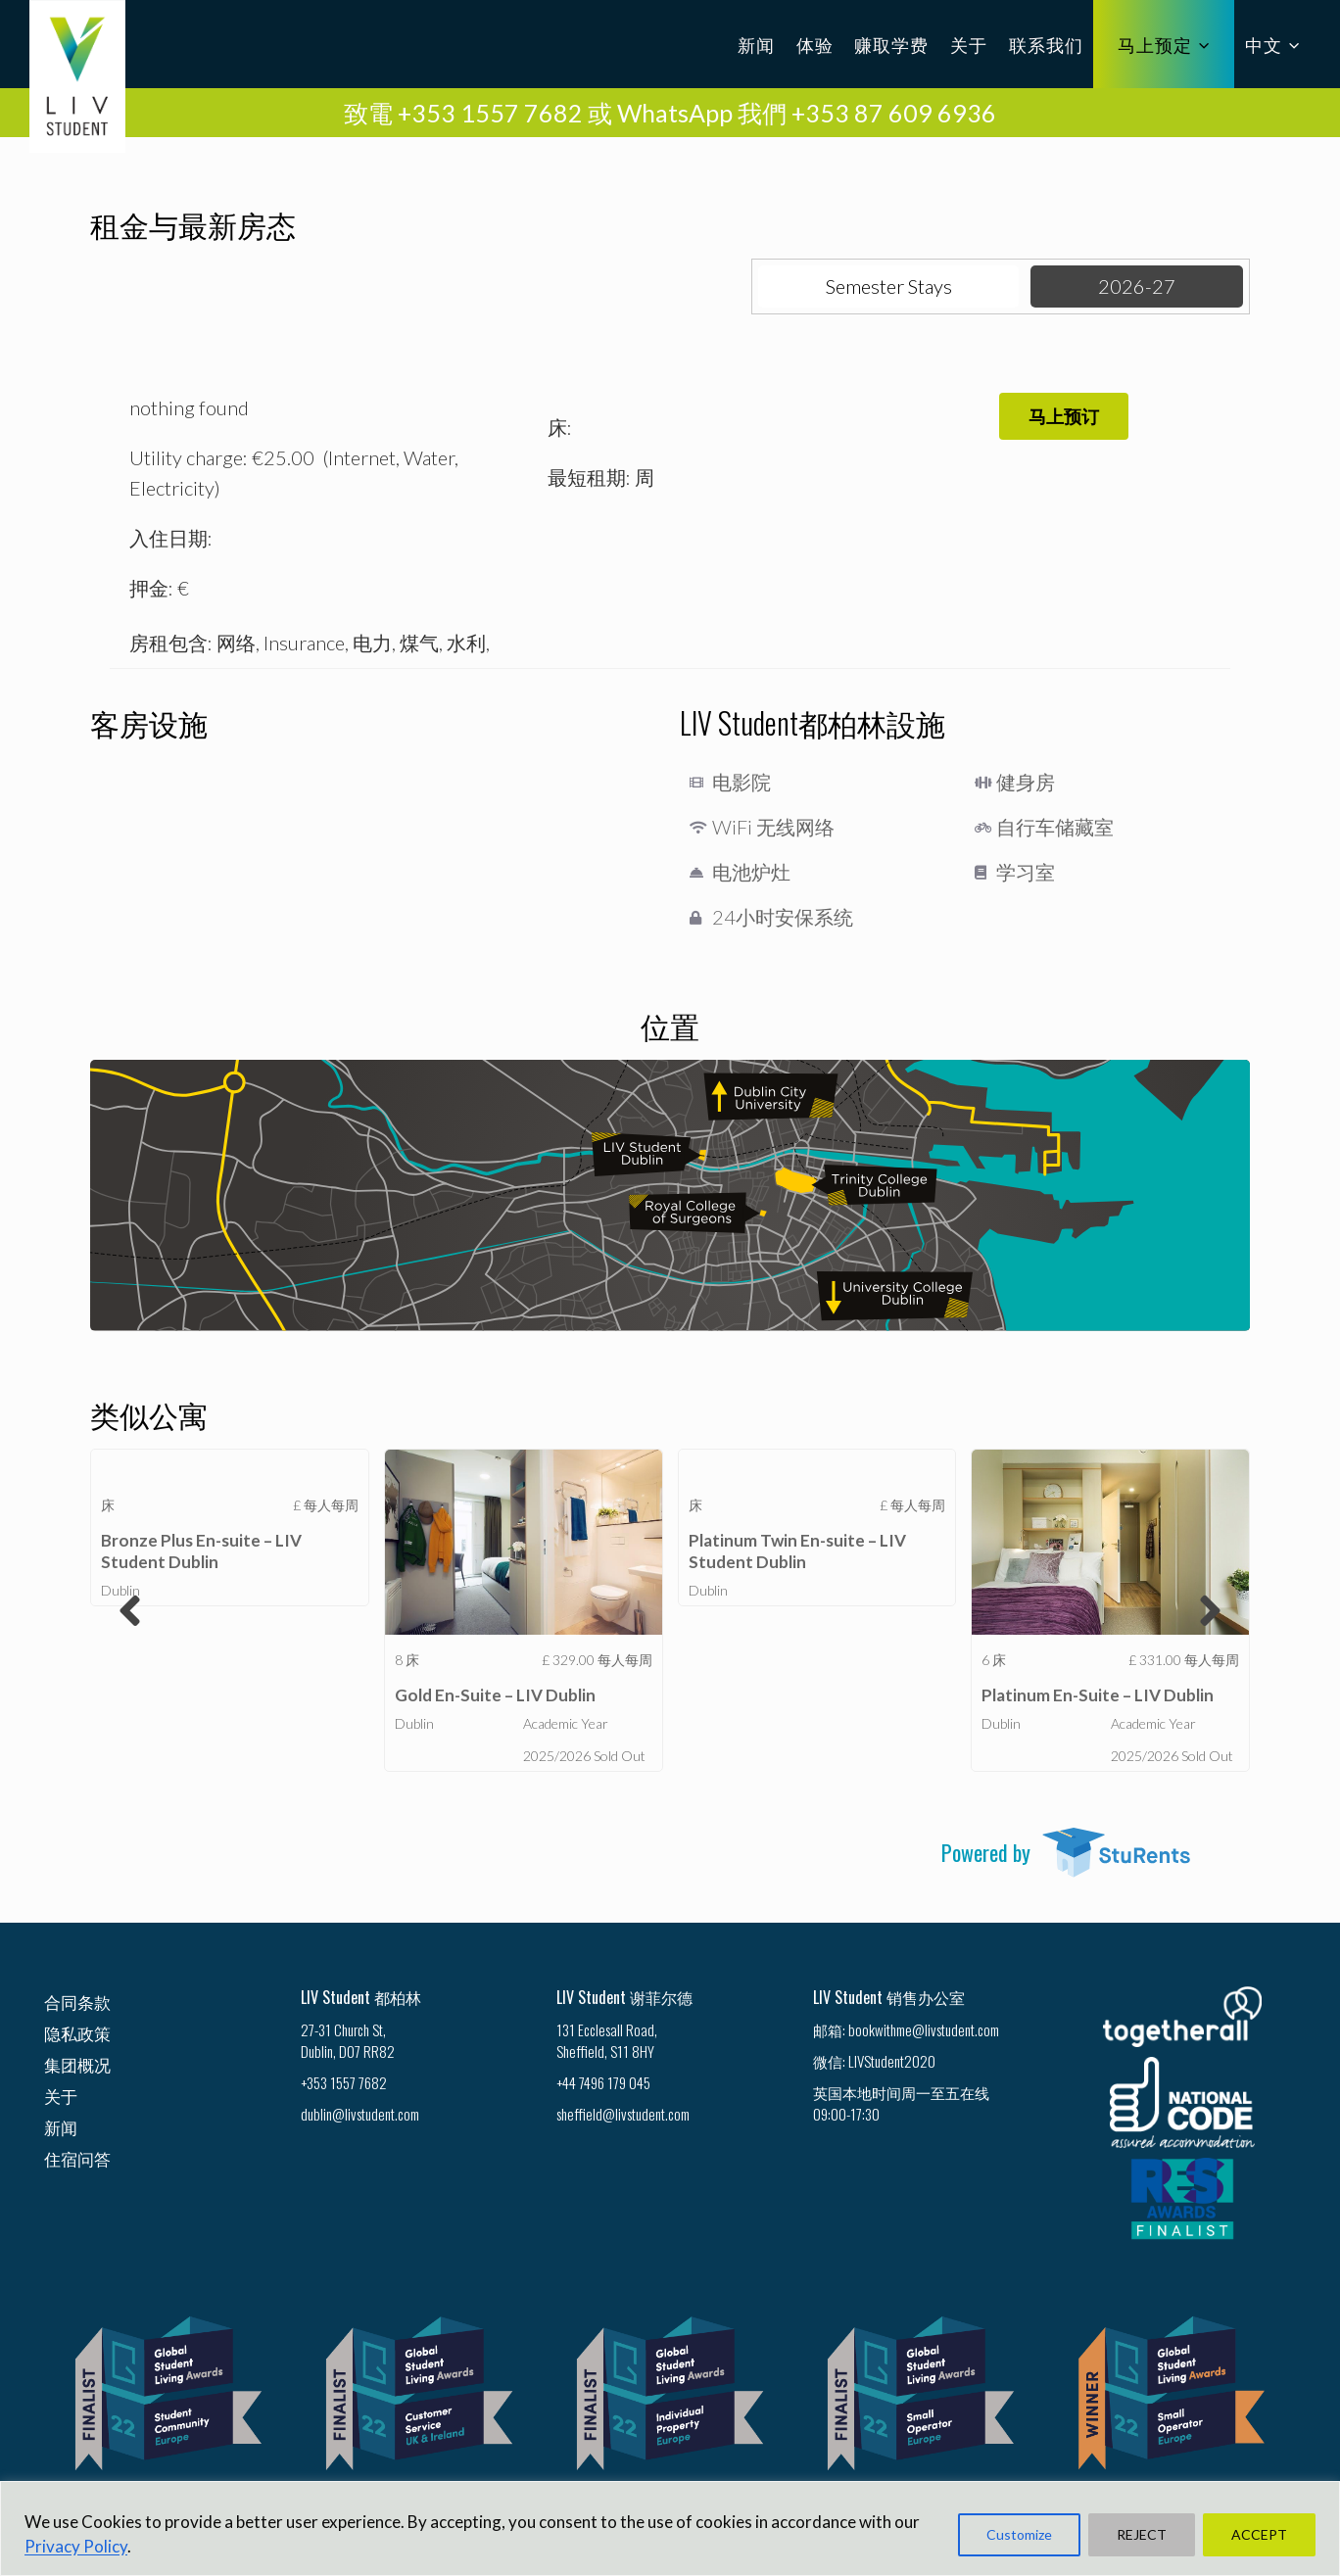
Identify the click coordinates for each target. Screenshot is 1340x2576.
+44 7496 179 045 (603, 2082)
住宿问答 (77, 2158)
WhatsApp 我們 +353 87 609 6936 (806, 112)
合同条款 (77, 2001)
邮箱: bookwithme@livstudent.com (906, 2029)
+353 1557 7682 (344, 2082)
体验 (815, 44)
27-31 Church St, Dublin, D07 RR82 (348, 2040)
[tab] (889, 286)
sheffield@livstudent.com (623, 2113)
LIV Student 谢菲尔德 (624, 1997)
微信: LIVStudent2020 (874, 2061)
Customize (1019, 2534)
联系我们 (1046, 44)
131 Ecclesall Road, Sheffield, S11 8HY (606, 2040)
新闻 (756, 44)
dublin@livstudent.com (360, 2113)
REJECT (1142, 2534)
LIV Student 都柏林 (361, 1997)
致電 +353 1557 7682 (463, 112)
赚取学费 (891, 44)
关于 (968, 44)
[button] (1063, 416)
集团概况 (77, 2064)
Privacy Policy (75, 2546)
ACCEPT (1259, 2534)
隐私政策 (77, 2033)
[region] (670, 2528)
